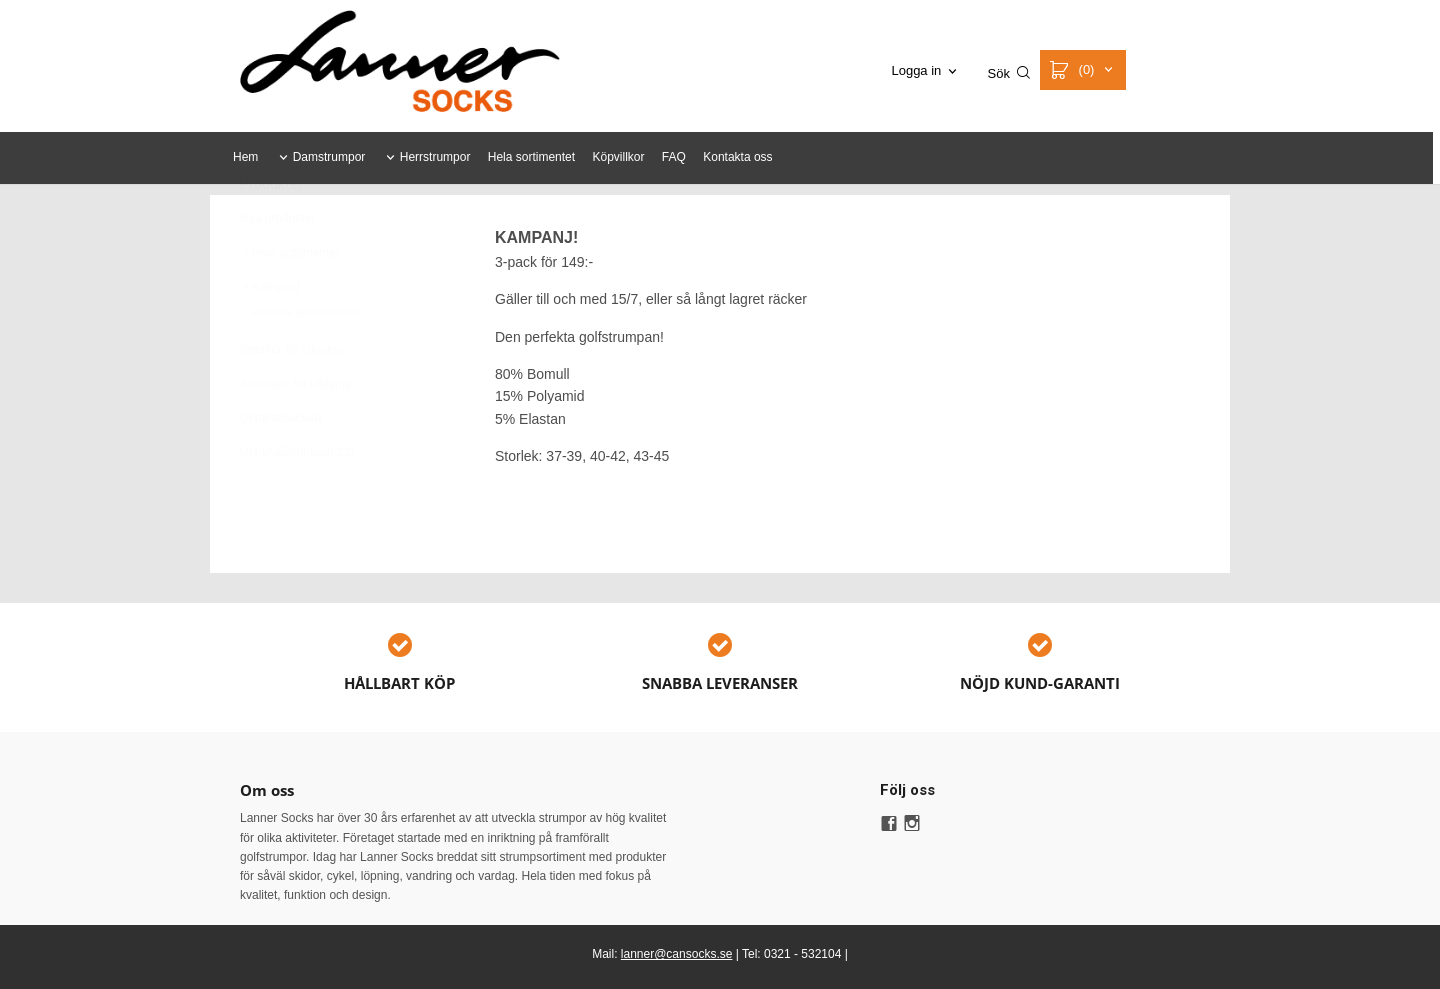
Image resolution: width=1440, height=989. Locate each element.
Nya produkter (277, 267)
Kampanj (269, 336)
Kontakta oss (737, 157)
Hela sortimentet (531, 157)
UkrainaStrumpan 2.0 (296, 501)
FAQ (674, 157)
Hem (245, 157)
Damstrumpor (329, 157)
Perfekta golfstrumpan (306, 361)
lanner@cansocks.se (677, 954)
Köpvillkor (618, 157)
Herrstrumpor (435, 157)
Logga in (916, 70)
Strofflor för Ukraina (292, 399)
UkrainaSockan (280, 467)
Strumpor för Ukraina (295, 433)
